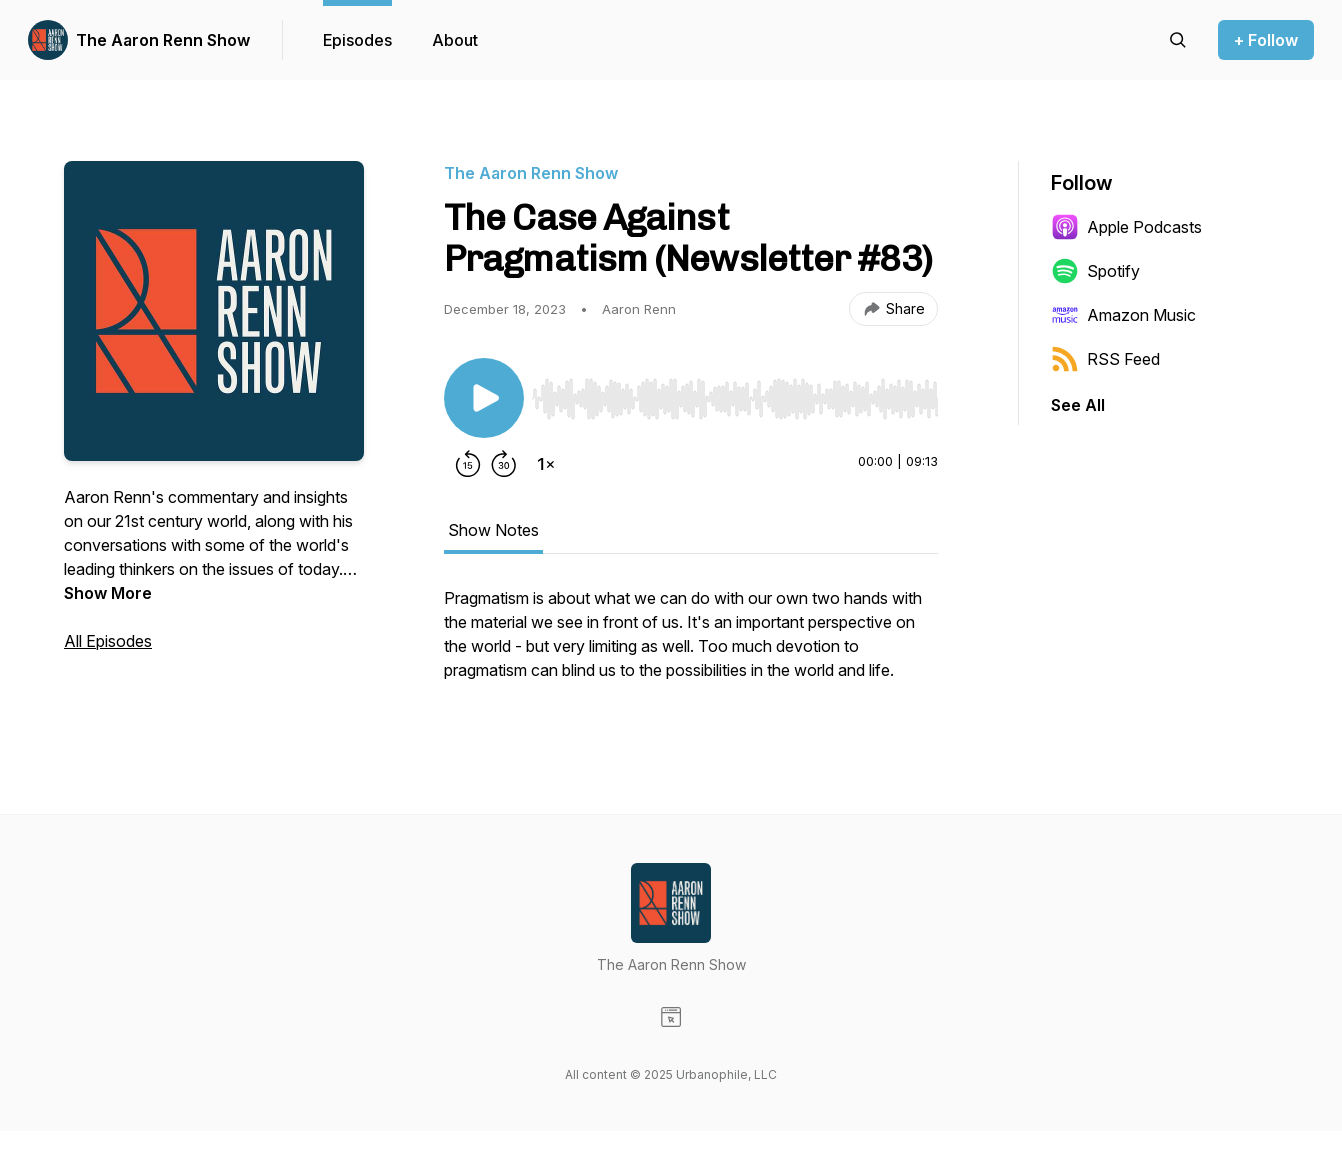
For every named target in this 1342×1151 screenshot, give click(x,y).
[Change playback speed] (546, 464)
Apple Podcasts (1126, 227)
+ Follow (1266, 40)
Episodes (357, 40)
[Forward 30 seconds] (504, 464)
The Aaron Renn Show (163, 40)
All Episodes (108, 641)
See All (1078, 405)
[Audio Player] (735, 393)
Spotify (1095, 271)
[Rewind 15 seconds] (468, 464)
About (455, 40)
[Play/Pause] (484, 398)
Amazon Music (1123, 315)
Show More (108, 593)
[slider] (735, 399)
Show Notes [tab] (493, 530)
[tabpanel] (691, 644)
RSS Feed (1105, 359)
